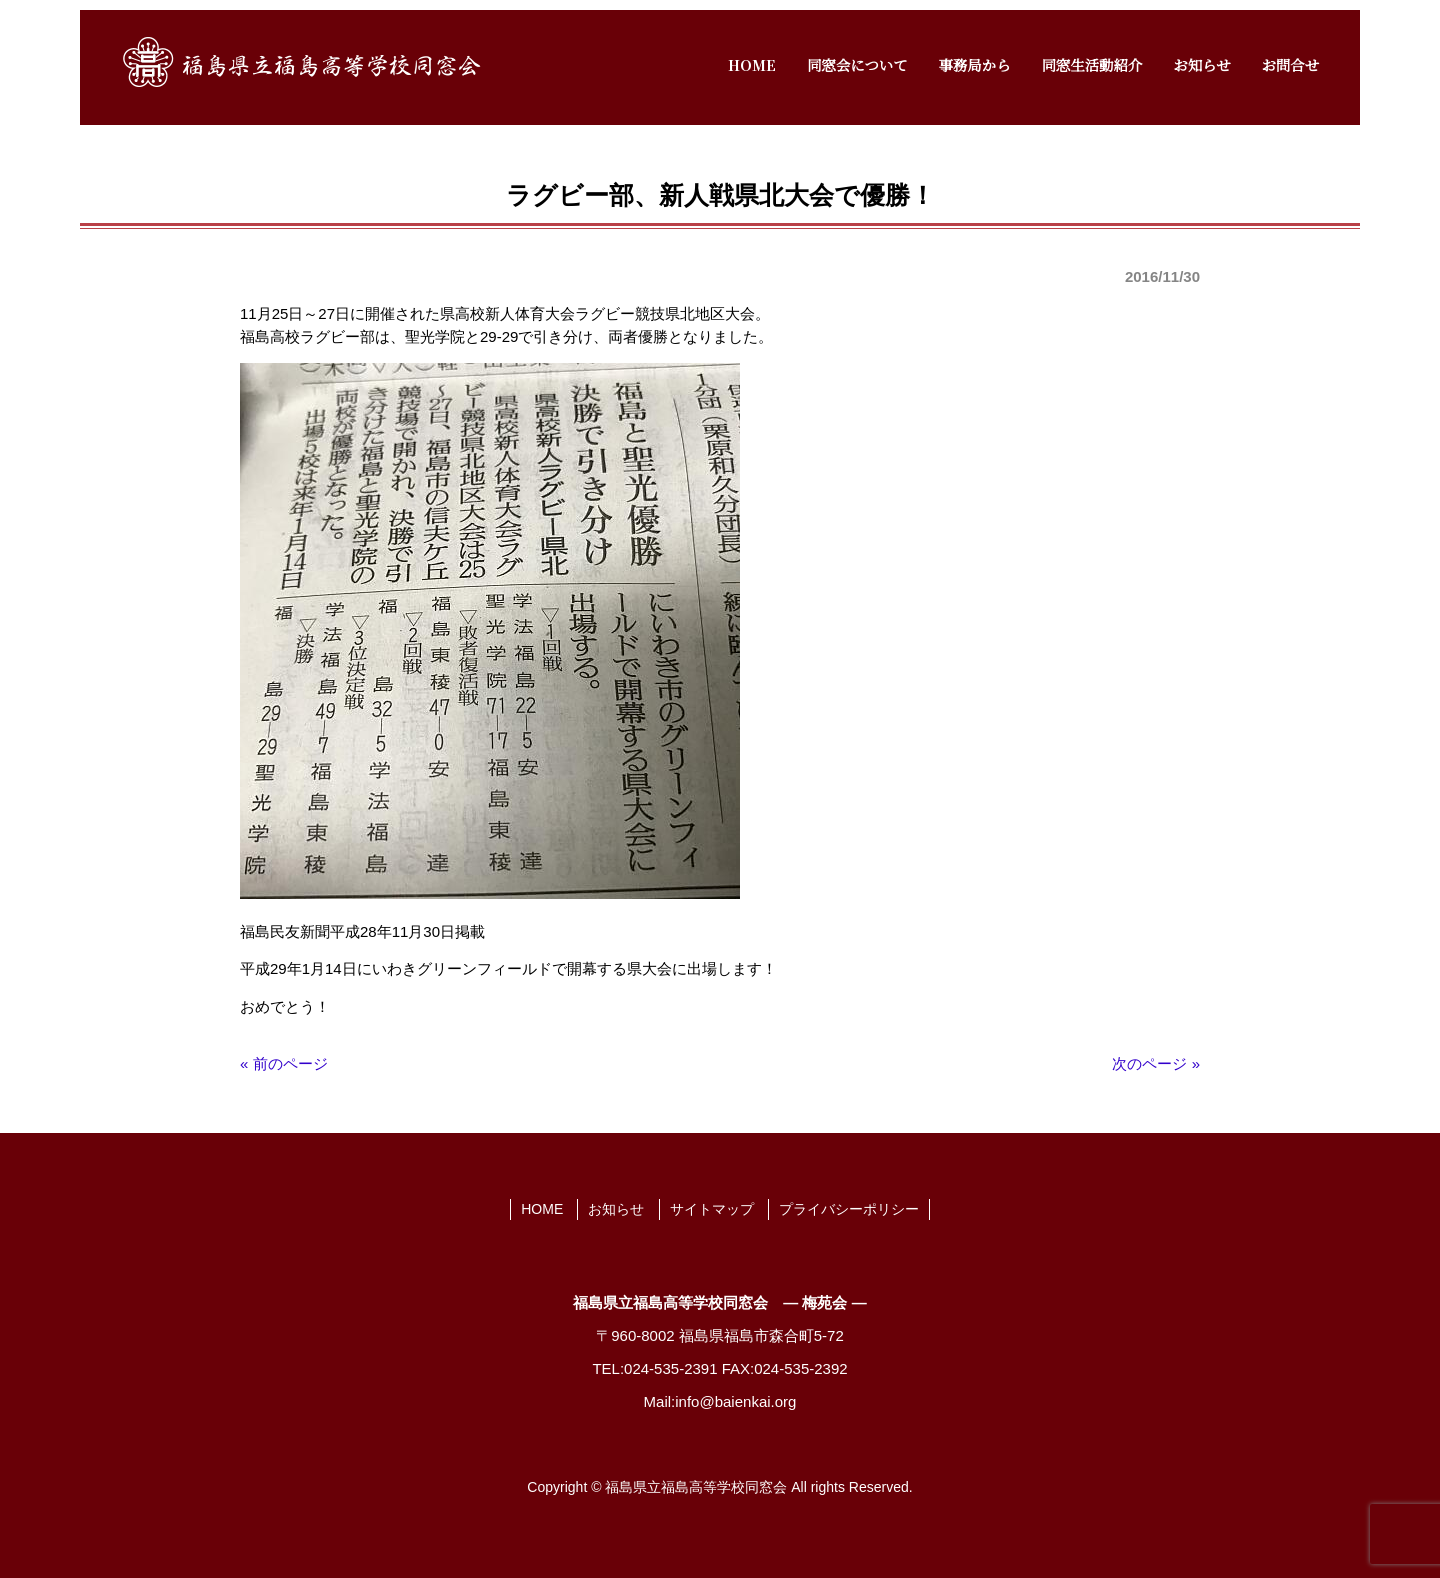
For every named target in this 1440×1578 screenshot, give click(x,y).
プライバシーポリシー (849, 1209)
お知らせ (616, 1209)
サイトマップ (712, 1209)
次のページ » (1156, 1063)
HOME (542, 1209)
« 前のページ (284, 1063)
